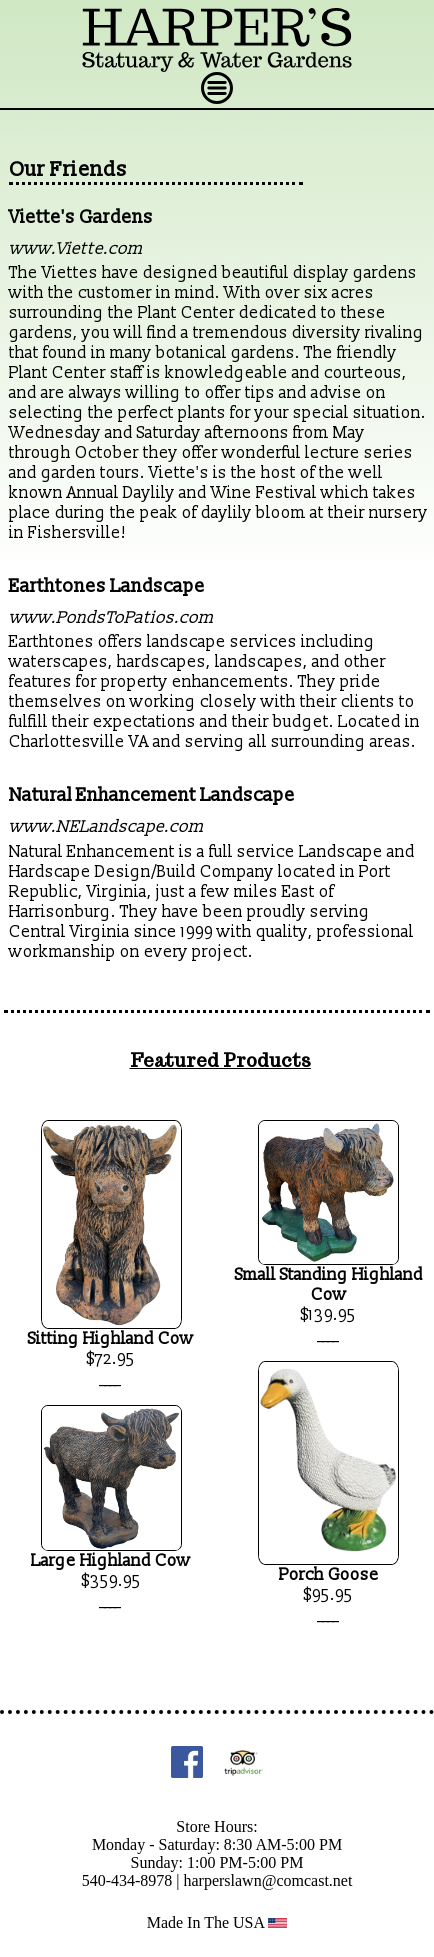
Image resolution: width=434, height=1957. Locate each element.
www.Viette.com (76, 248)
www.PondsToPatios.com (111, 617)
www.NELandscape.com (106, 826)
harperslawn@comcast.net (267, 1880)
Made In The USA (217, 1922)
